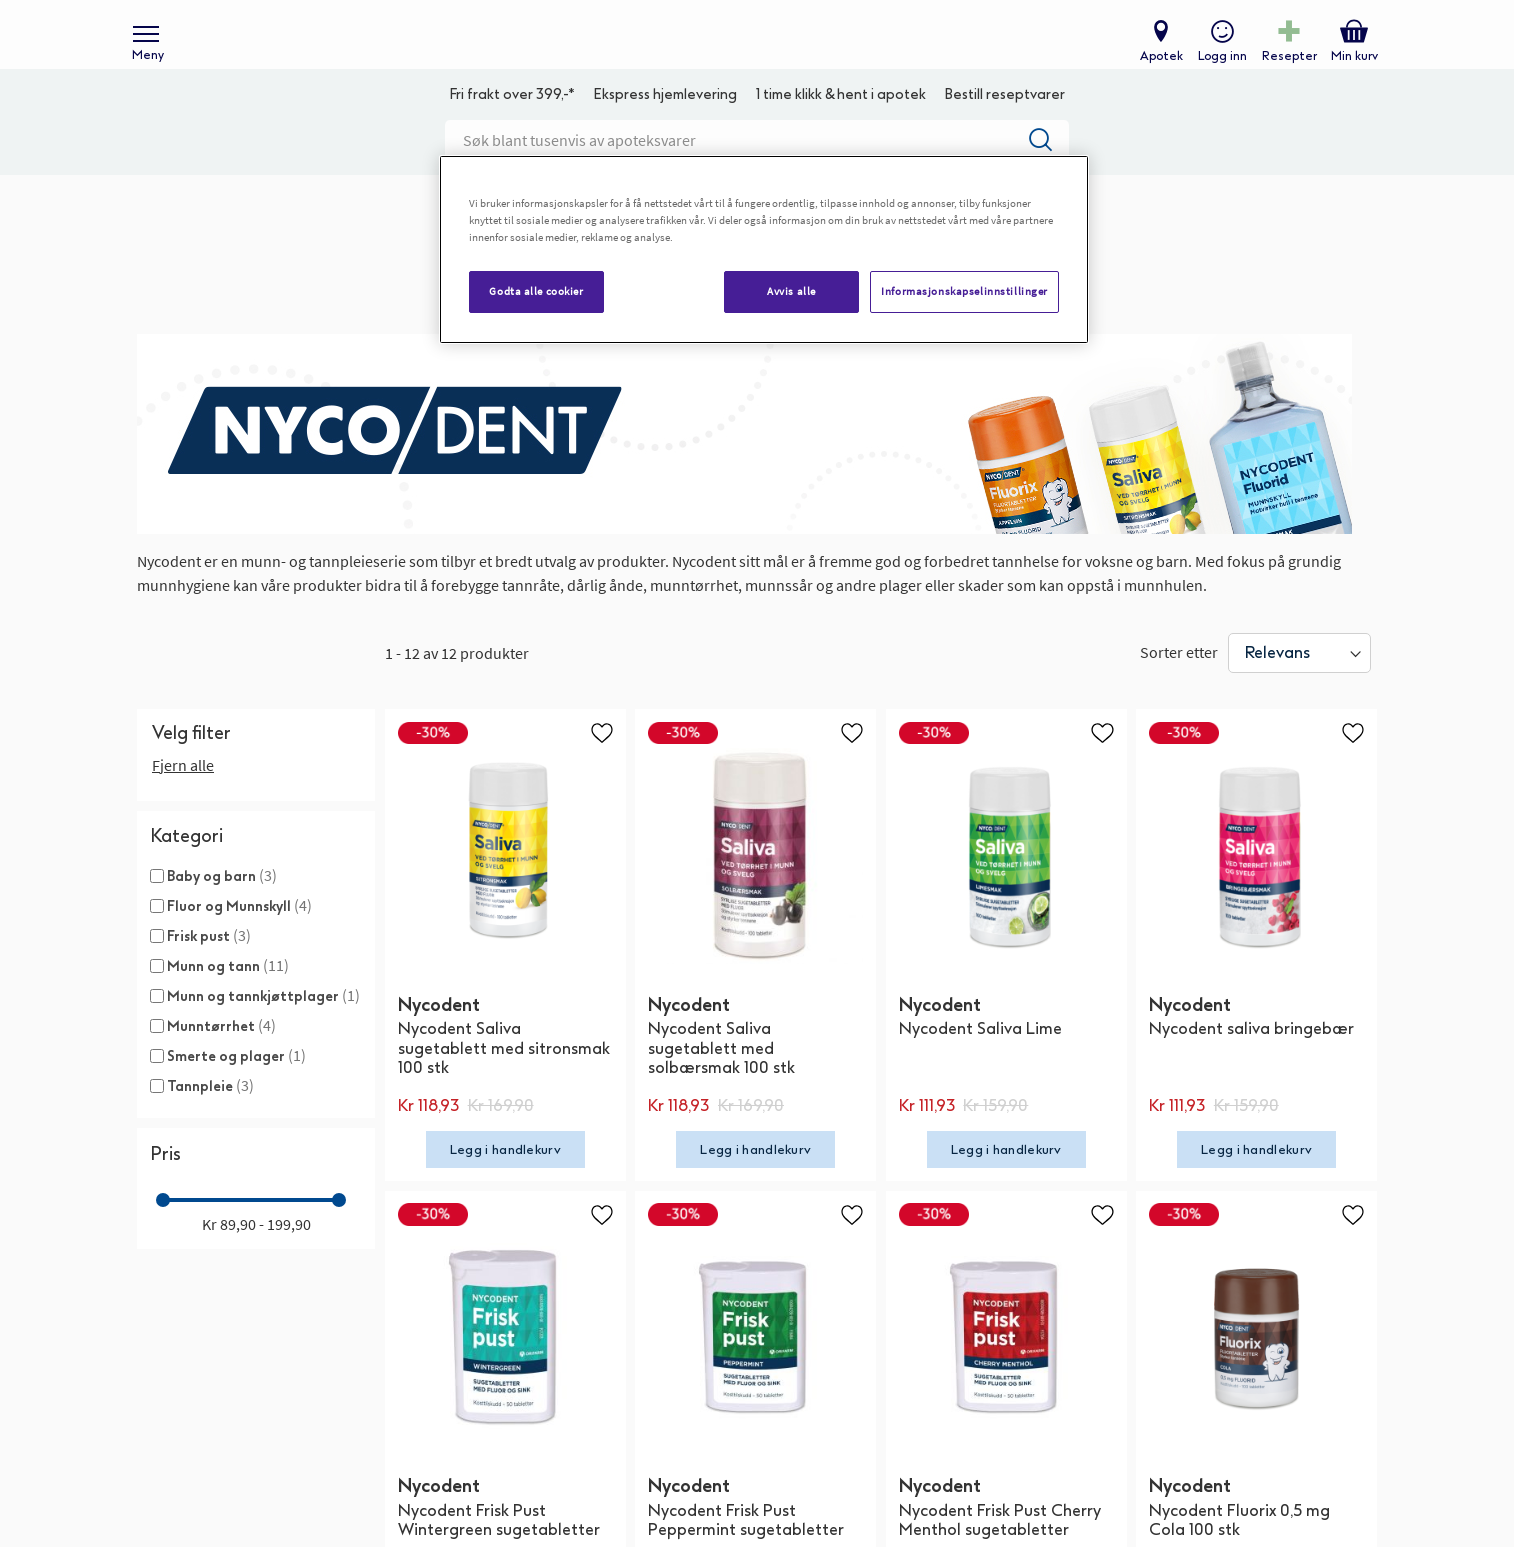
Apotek (1156, 66)
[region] (764, 249)
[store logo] (747, 50)
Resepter (1284, 66)
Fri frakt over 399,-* (512, 125)
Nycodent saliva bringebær (1251, 1059)
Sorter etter (1179, 682)
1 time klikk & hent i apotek (841, 125)
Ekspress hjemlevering (665, 125)
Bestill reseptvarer (1004, 125)
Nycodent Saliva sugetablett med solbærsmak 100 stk (721, 1078)
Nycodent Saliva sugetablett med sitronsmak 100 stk (504, 1078)
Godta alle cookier (536, 291)
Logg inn (1217, 66)
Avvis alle (791, 291)
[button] (602, 763)
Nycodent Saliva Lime (980, 1059)
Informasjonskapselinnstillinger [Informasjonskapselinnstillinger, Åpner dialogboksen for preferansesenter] (964, 291)
